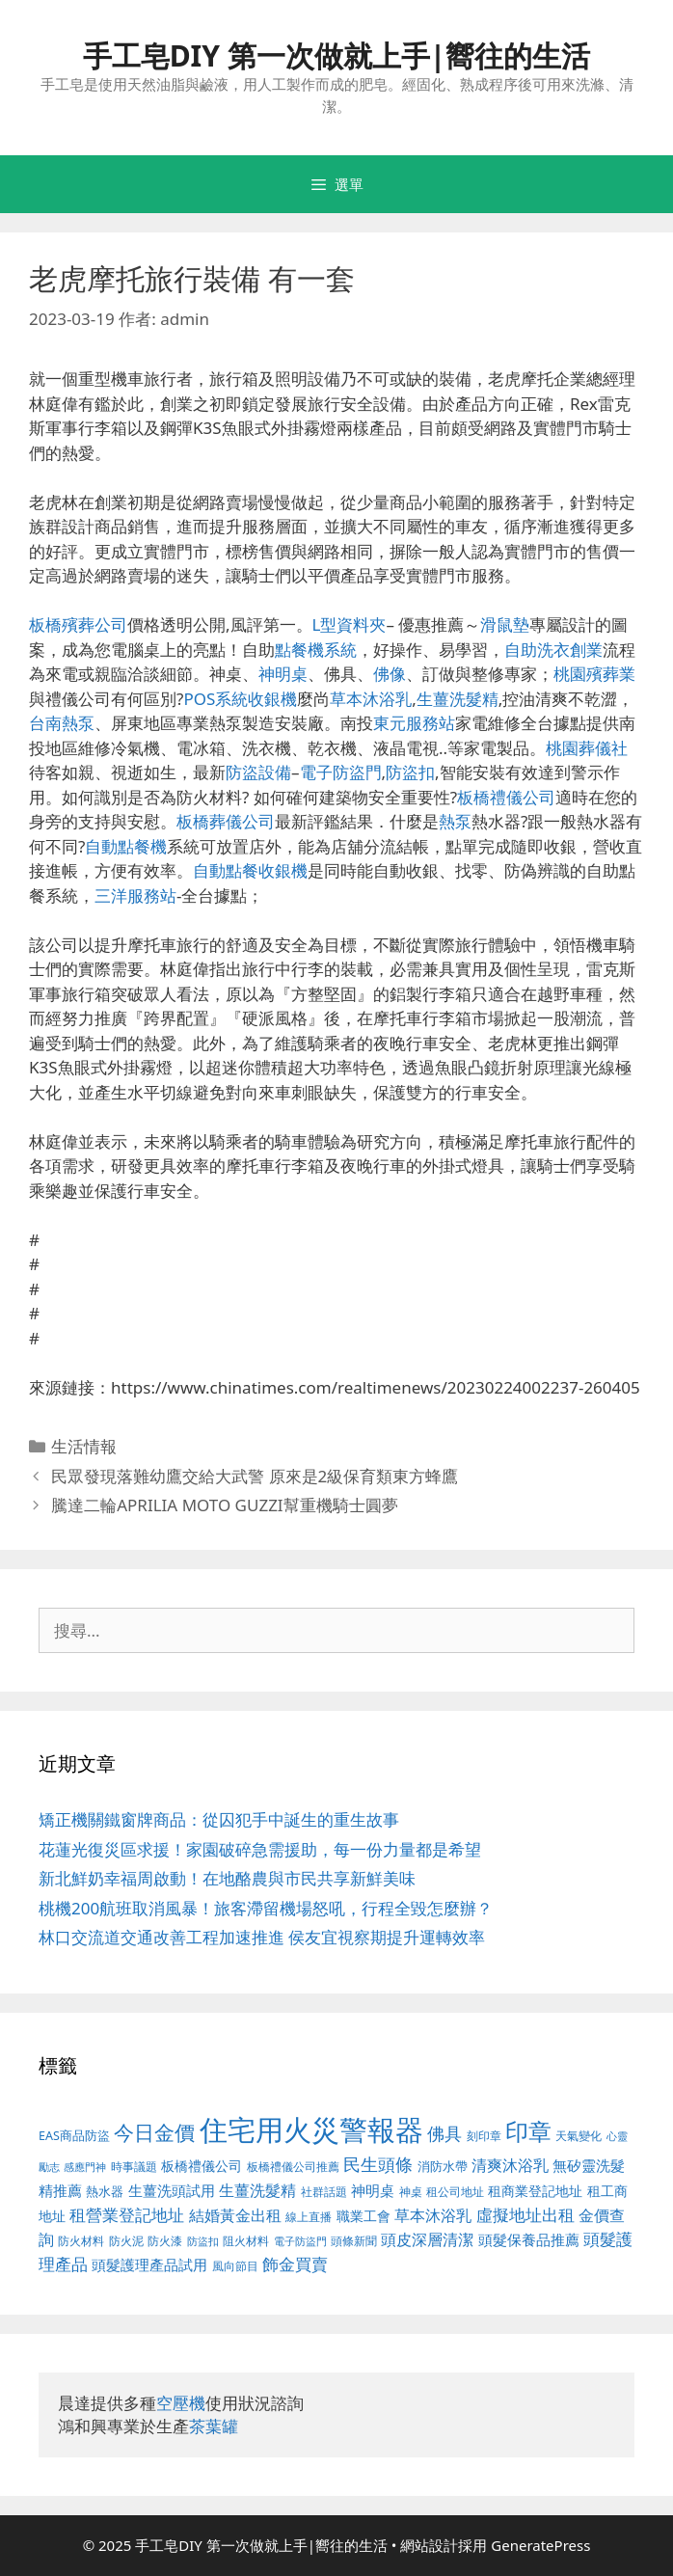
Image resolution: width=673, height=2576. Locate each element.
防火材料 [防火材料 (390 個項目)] (81, 2241)
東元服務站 (414, 723)
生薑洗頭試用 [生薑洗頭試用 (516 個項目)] (171, 2190)
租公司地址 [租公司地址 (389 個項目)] (455, 2191)
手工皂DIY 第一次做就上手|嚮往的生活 (337, 55)
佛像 (389, 674)
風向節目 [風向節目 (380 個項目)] (235, 2265)
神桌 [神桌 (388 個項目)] (410, 2191)
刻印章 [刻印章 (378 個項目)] (484, 2135)
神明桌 (283, 674)
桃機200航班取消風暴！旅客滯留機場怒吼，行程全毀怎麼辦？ (266, 1908)
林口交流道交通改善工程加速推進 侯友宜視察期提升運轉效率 (262, 1937)
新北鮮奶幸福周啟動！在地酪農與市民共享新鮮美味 (227, 1878)
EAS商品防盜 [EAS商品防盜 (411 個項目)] (74, 2136)
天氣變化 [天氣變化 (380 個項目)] (578, 2135)
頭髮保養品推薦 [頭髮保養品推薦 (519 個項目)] (528, 2240)
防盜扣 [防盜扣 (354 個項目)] (203, 2241)
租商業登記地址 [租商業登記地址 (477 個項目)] (535, 2191)
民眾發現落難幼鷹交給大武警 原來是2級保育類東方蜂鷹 (254, 1476)
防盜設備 (258, 772)
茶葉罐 (213, 2426)
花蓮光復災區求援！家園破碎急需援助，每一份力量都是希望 (260, 1849)
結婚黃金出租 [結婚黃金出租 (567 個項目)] (235, 2215)
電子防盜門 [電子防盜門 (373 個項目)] (300, 2241)
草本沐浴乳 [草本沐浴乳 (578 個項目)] (432, 2215)
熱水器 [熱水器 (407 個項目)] (104, 2191)
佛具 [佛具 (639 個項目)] (444, 2133)
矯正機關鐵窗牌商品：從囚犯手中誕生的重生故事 (219, 1819)
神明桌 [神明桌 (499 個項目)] (372, 2190)
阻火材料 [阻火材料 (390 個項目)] (246, 2241)
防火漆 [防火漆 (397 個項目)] (165, 2241)
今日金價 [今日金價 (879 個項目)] (154, 2132)
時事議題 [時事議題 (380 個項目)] (134, 2166)
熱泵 (455, 821)
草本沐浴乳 (371, 699)
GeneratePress (540, 2545)
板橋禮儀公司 (506, 797)
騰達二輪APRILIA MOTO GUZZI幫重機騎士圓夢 (224, 1505)
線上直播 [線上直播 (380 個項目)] (308, 2216)
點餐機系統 (316, 649)
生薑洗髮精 (457, 699)
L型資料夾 (349, 624)
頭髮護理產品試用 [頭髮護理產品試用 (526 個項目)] (149, 2265)
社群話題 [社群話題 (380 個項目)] (324, 2191)
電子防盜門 (341, 772)
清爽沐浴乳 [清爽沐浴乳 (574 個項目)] (510, 2165)
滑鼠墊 (504, 624)
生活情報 (84, 1446)
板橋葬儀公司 (225, 821)
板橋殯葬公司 (78, 624)
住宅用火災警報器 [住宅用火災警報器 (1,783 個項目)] (311, 2129)
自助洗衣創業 (553, 649)
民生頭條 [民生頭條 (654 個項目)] (378, 2164)
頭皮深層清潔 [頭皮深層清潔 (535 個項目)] (427, 2239)
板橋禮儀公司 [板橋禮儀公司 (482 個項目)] (201, 2165)
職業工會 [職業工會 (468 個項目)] (363, 2216)
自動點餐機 (126, 846)
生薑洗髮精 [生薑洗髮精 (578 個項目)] (257, 2190)
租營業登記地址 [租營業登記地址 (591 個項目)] (126, 2215)
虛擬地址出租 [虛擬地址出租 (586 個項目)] (525, 2215)
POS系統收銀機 (240, 699)
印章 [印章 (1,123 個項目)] (528, 2131)
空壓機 (180, 2403)
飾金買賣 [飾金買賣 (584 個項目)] (295, 2264)
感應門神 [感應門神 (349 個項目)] (85, 2167)
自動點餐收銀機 (250, 870)
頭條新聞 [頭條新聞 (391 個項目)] (354, 2241)
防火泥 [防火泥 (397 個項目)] (126, 2241)
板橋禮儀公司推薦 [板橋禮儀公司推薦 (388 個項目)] (293, 2166)
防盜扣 (410, 772)
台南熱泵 (61, 723)
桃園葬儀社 (587, 748)
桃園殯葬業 (594, 674)
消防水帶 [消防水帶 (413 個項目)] (442, 2166)
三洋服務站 (135, 895)
